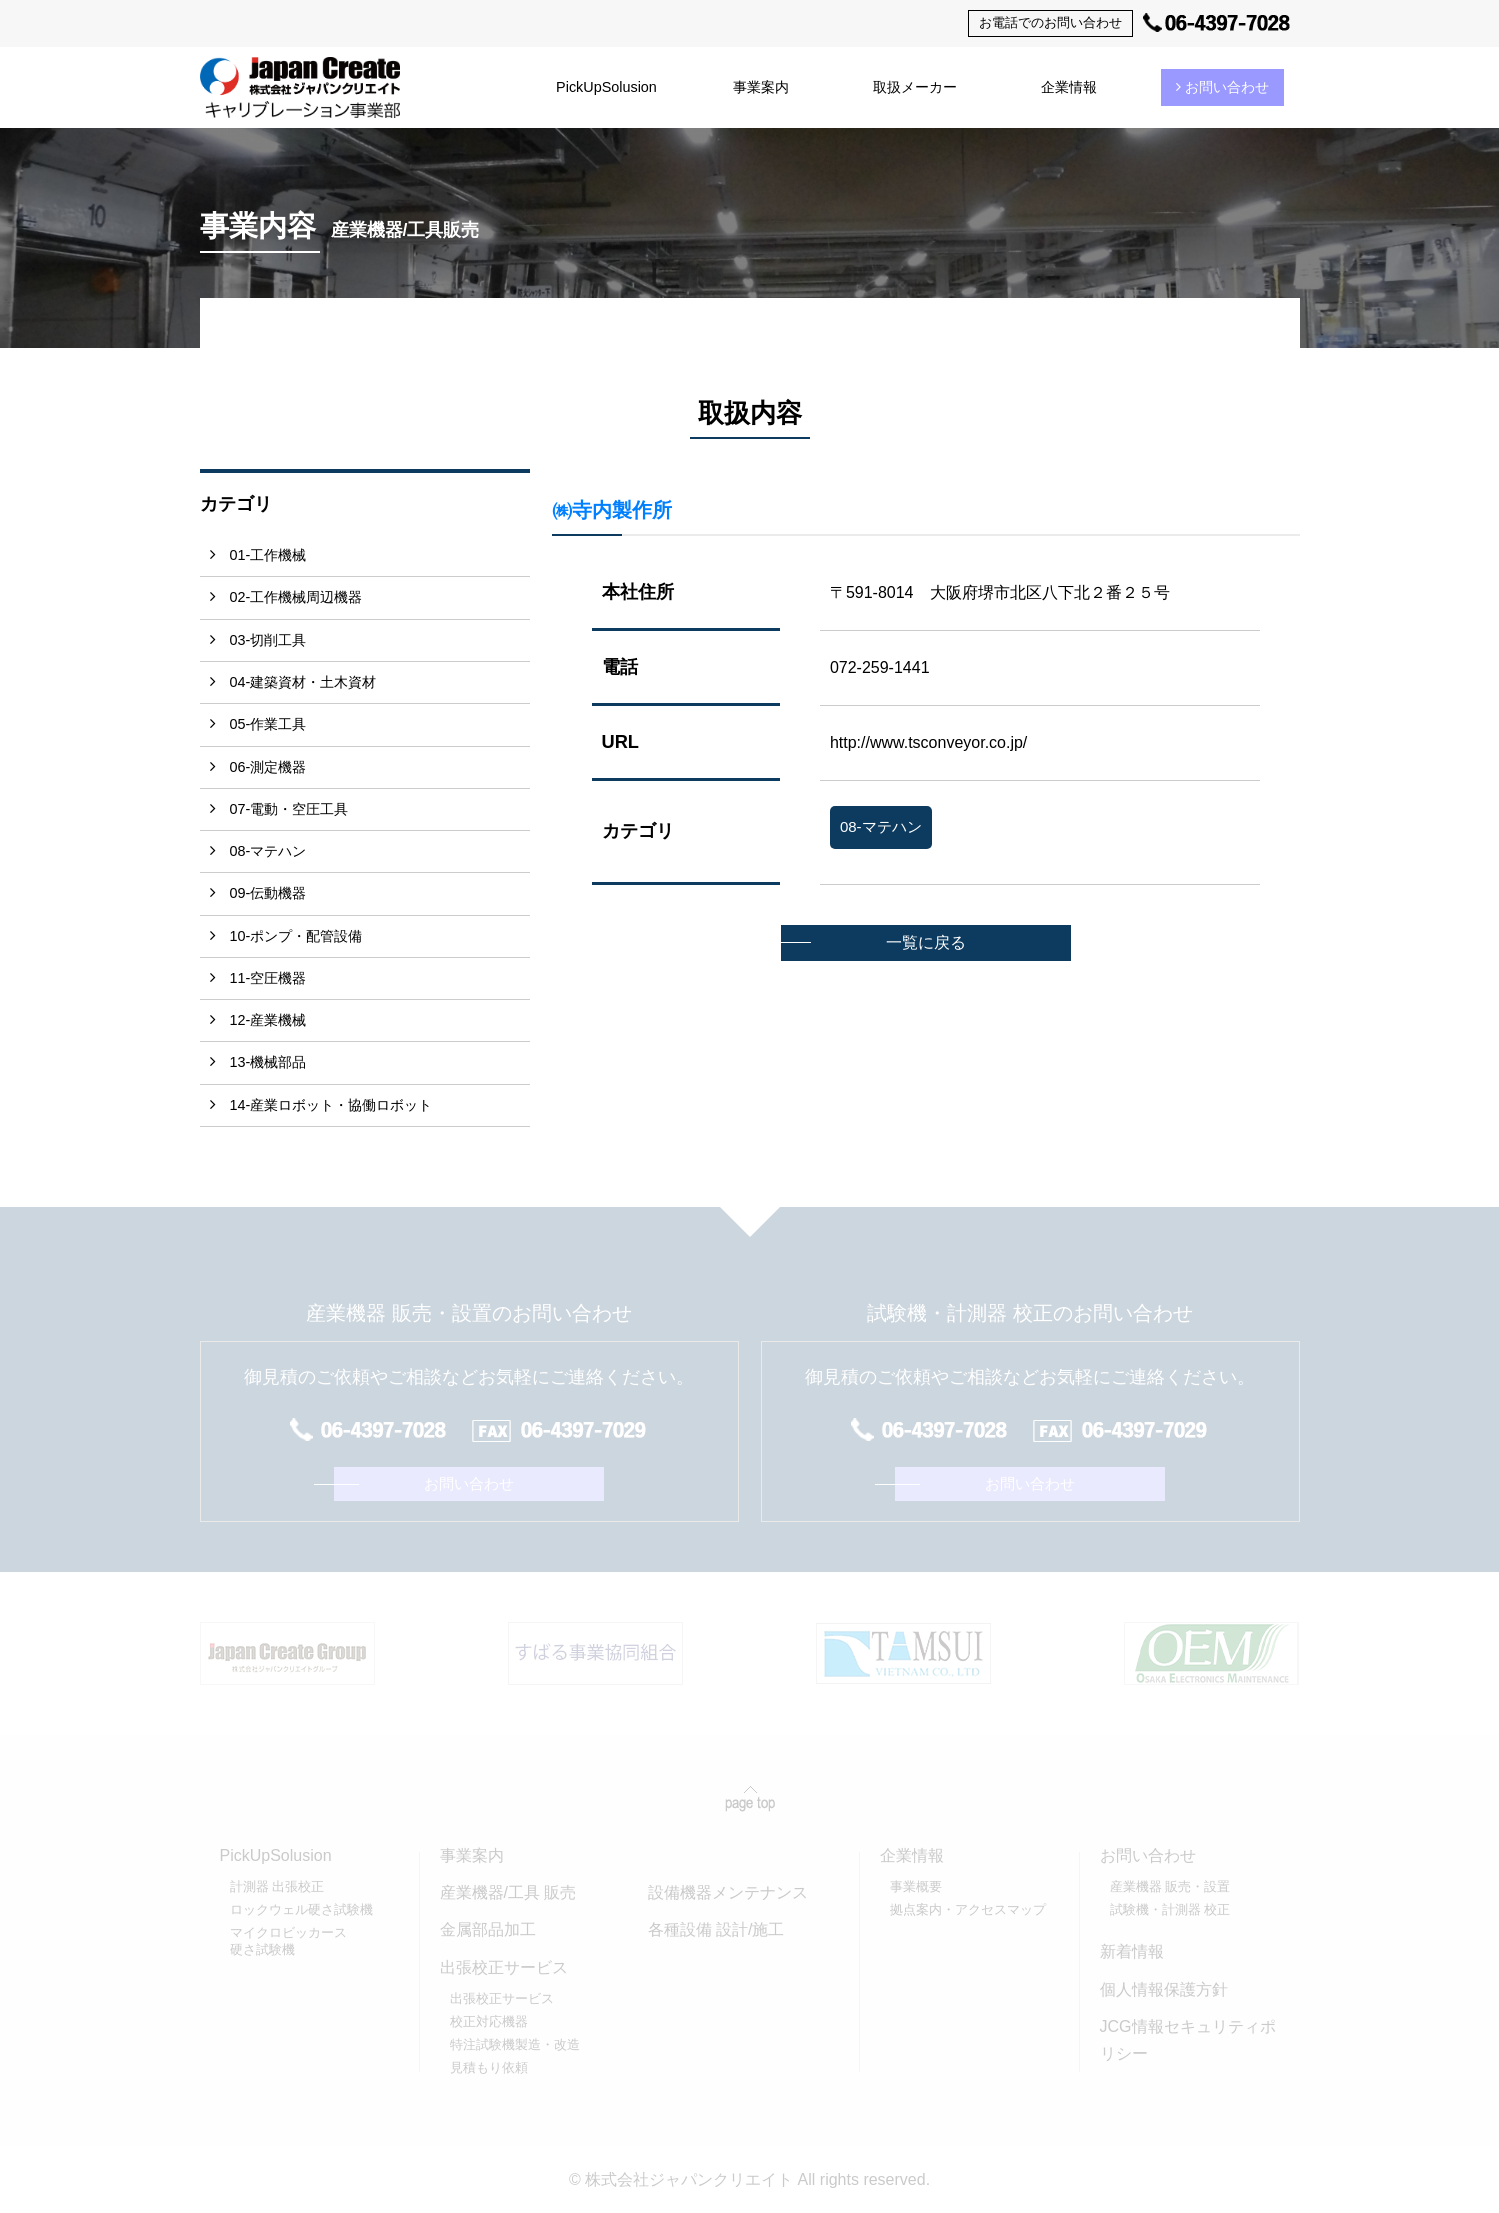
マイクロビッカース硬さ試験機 (288, 1940)
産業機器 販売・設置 (1170, 1886)
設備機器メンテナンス (728, 1892)
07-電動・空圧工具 (289, 809)
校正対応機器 (489, 2021)
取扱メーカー (915, 87)
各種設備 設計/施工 (716, 1929)
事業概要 (916, 1886)
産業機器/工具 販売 (508, 1892)
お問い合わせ (1222, 87)
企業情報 (1069, 87)
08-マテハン (268, 851)
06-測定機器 (268, 767)
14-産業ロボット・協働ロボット (331, 1105)
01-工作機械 (268, 555)
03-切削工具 (268, 640)
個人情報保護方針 (1164, 1989)
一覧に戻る (926, 942)
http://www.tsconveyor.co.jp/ (928, 742)
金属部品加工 (488, 1929)
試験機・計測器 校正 (1170, 1909)
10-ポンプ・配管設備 (296, 936)
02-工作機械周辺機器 (296, 597)
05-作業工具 (268, 724)
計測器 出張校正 (277, 1886)
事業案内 (761, 87)
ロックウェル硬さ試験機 (301, 1909)
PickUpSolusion (606, 87)
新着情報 (1132, 1951)
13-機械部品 (268, 1062)
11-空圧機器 (268, 978)
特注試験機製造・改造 (515, 2044)
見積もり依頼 (489, 2067)
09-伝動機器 (268, 893)
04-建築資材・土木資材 (303, 682)
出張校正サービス (502, 1998)
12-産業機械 (268, 1020)
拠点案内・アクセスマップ (968, 1909)
